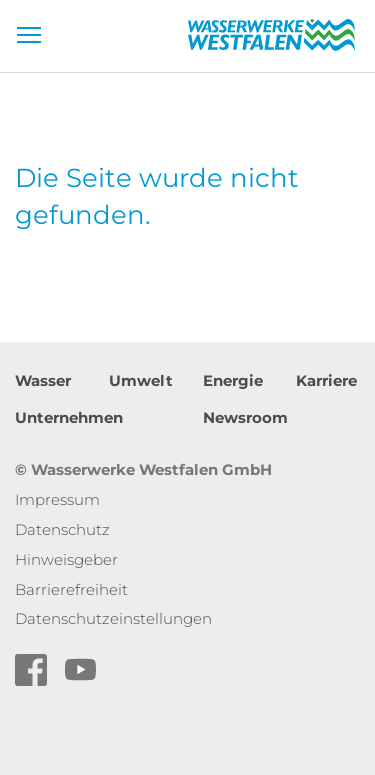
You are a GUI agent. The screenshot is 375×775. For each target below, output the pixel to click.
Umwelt (141, 380)
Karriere (326, 380)
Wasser (43, 380)
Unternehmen (69, 417)
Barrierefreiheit (71, 589)
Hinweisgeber (66, 559)
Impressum (57, 499)
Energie (233, 380)
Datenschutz (62, 529)
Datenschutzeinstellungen (113, 618)
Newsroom (245, 417)
